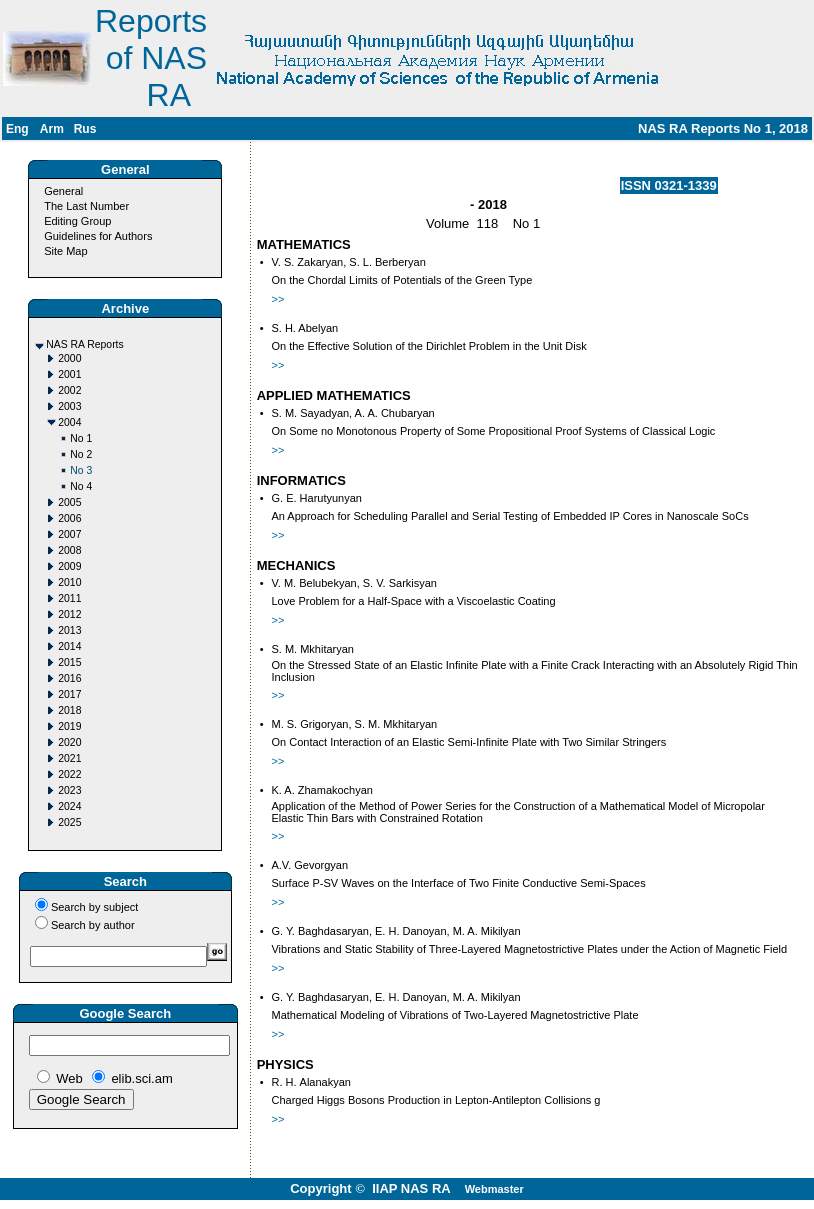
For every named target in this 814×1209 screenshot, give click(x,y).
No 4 (81, 486)
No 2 (81, 454)
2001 (69, 374)
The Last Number (86, 206)
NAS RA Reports (84, 344)
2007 (69, 534)
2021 (69, 758)
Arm (52, 129)
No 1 (81, 438)
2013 (69, 630)
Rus (85, 129)
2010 (69, 582)
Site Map (65, 251)
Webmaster (494, 1189)
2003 (69, 406)
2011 (69, 598)
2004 (69, 422)
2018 (69, 710)
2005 (69, 502)
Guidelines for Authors (98, 236)
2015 (69, 662)
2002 (69, 390)
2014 (69, 646)
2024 (69, 806)
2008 (69, 550)
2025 (69, 822)
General (63, 191)
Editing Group (77, 221)
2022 (69, 774)
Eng (17, 129)
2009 (69, 566)
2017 (69, 694)
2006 (69, 518)
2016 (69, 678)
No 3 (81, 470)
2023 (69, 790)
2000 (69, 358)
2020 (69, 742)
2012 (69, 614)
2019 (69, 726)
